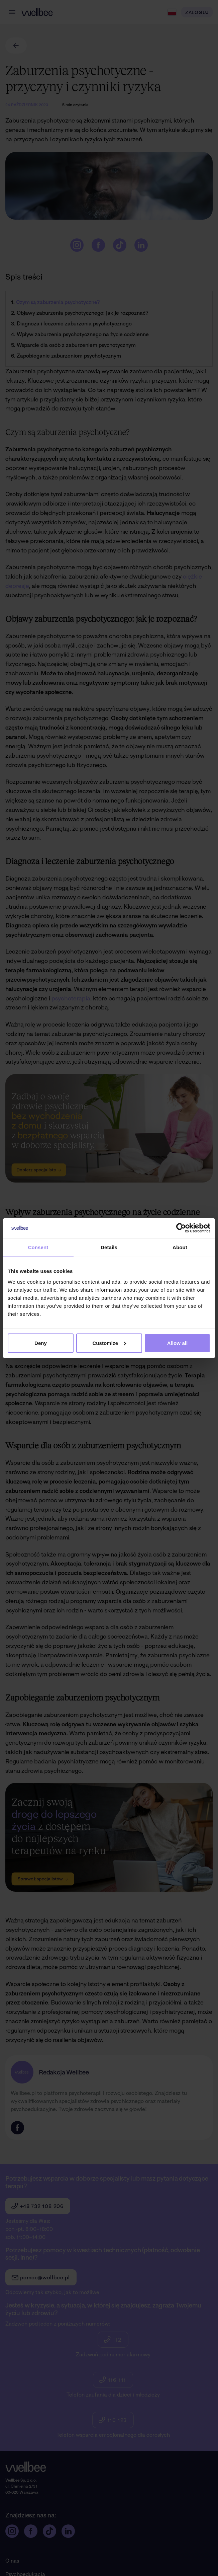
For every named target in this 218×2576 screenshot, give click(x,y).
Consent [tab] (38, 1247)
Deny (40, 1343)
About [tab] (180, 1247)
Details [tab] (109, 1247)
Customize (109, 1343)
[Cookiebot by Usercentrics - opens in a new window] (181, 1228)
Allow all (177, 1343)
